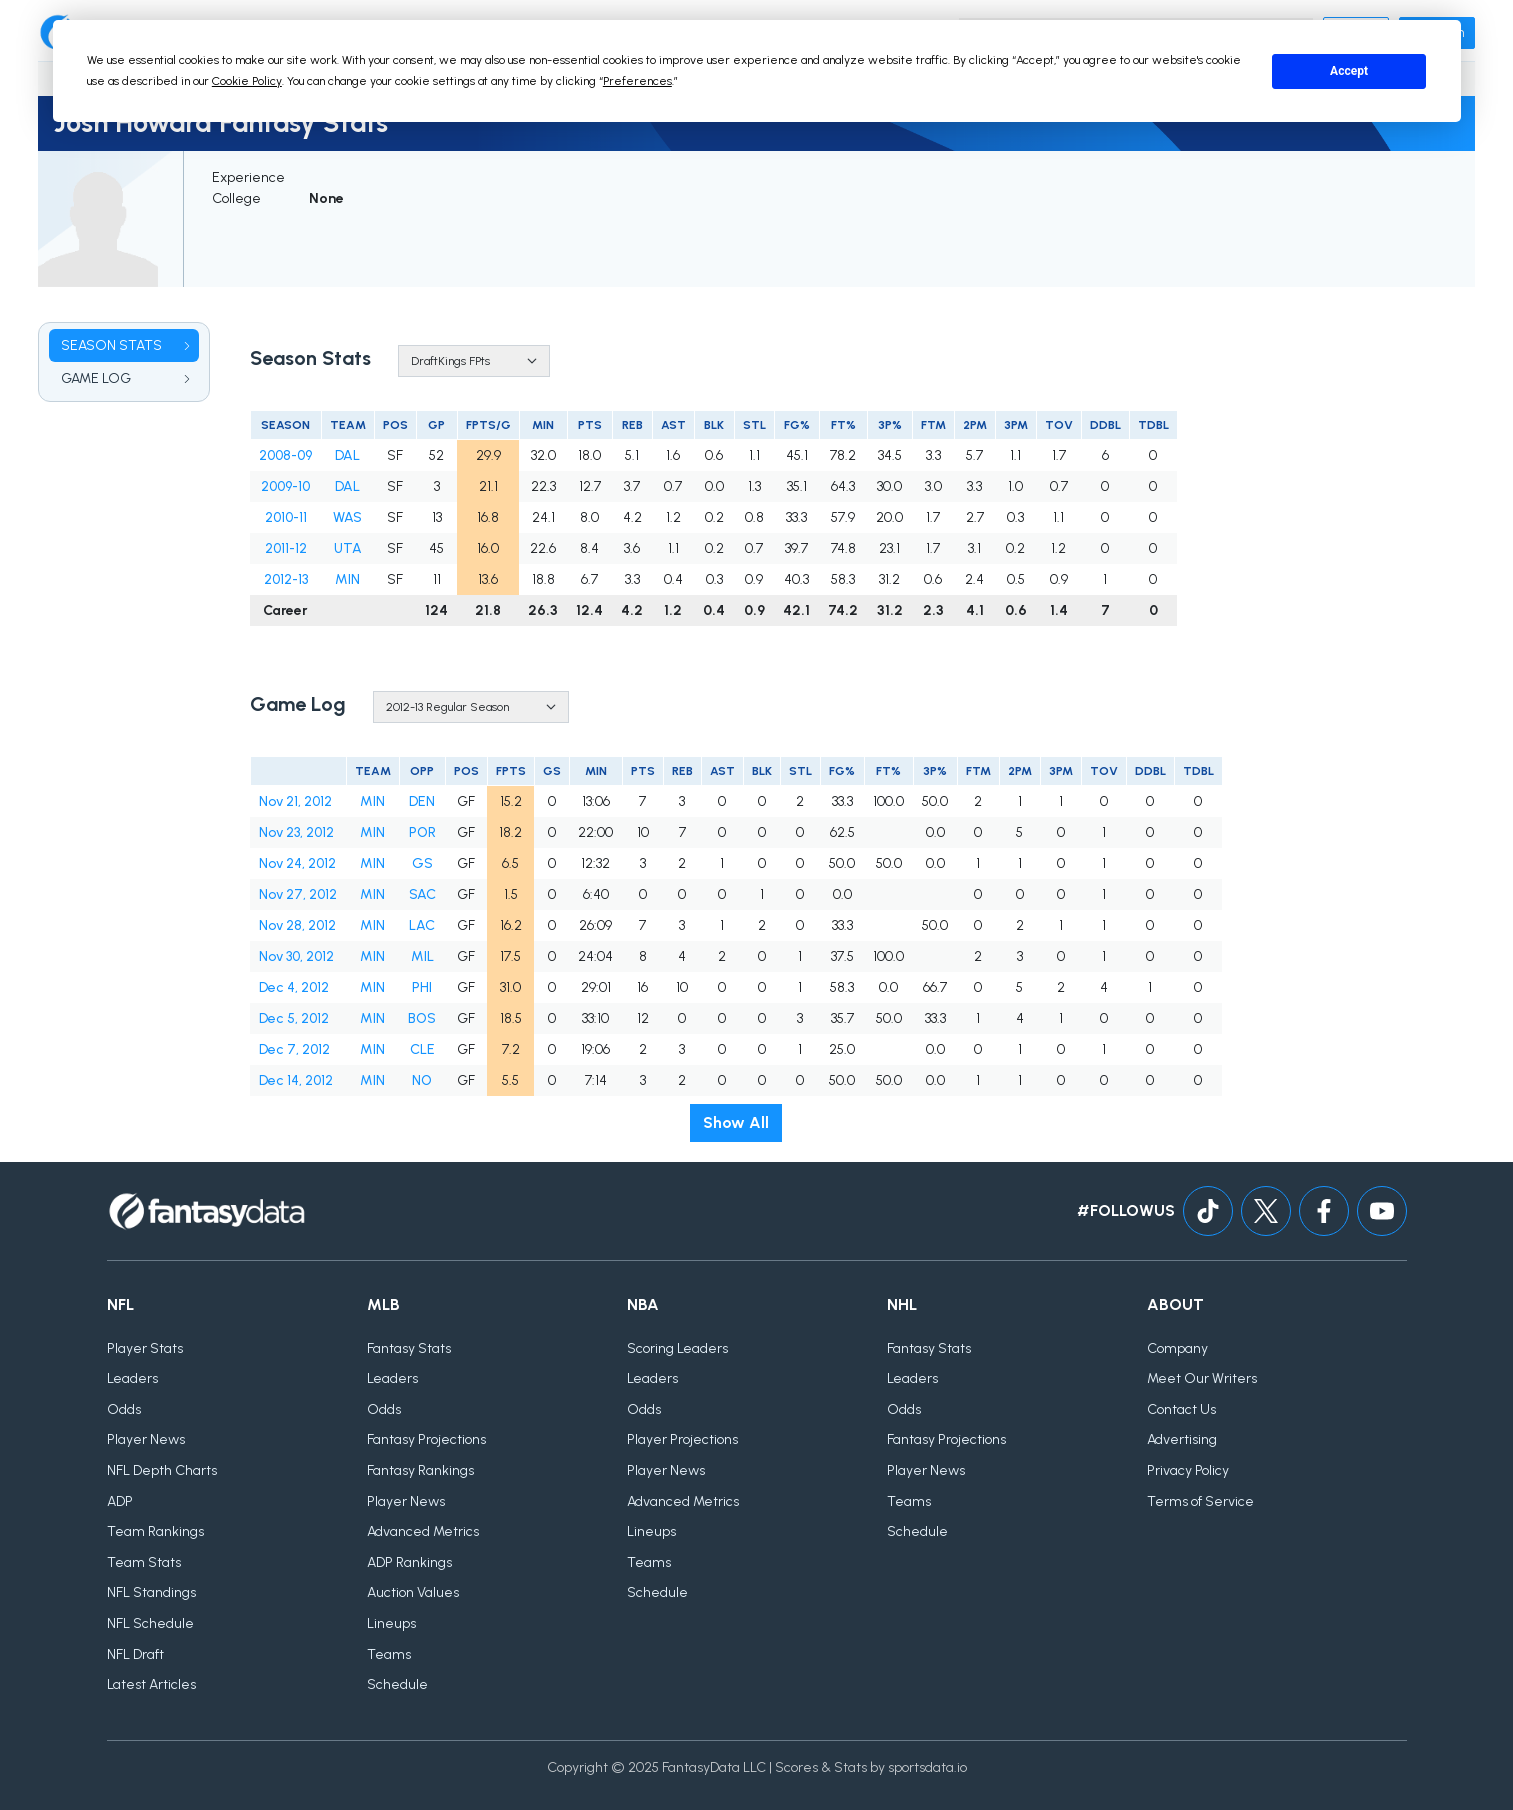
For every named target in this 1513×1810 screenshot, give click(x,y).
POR (422, 832)
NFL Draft (135, 1654)
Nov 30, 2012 (296, 956)
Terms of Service (1200, 1501)
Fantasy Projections (426, 1440)
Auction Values (413, 1593)
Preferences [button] (637, 81)
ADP (120, 1501)
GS (422, 863)
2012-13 (286, 579)
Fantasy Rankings (420, 1470)
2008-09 (285, 455)
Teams (389, 1654)
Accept (1349, 71)
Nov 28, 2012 (297, 925)
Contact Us (1181, 1409)
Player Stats (145, 1348)
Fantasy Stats (409, 1348)
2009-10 (285, 486)
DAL (347, 455)
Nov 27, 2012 (298, 894)
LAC (422, 925)
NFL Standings (151, 1593)
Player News (146, 1440)
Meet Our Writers (1202, 1378)
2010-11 (286, 517)
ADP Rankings (409, 1562)
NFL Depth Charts (162, 1470)
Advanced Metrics (423, 1531)
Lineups (391, 1623)
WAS (347, 517)
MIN (347, 579)
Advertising (1182, 1440)
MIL (422, 956)
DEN (422, 801)
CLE (422, 1049)
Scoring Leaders (677, 1348)
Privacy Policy (1188, 1470)
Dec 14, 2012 (296, 1080)
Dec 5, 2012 (294, 1018)
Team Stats (144, 1562)
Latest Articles (151, 1684)
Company (1177, 1348)
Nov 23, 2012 (296, 832)
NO (422, 1080)
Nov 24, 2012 (297, 863)
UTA (348, 548)
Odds (124, 1409)
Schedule (397, 1684)
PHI (422, 987)
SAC (422, 894)
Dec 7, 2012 (294, 1049)
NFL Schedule (150, 1623)
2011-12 (286, 548)
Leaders (132, 1378)
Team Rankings (155, 1531)
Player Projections (682, 1440)
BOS (422, 1018)
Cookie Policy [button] (247, 81)
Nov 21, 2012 (295, 801)
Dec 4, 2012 (294, 987)
